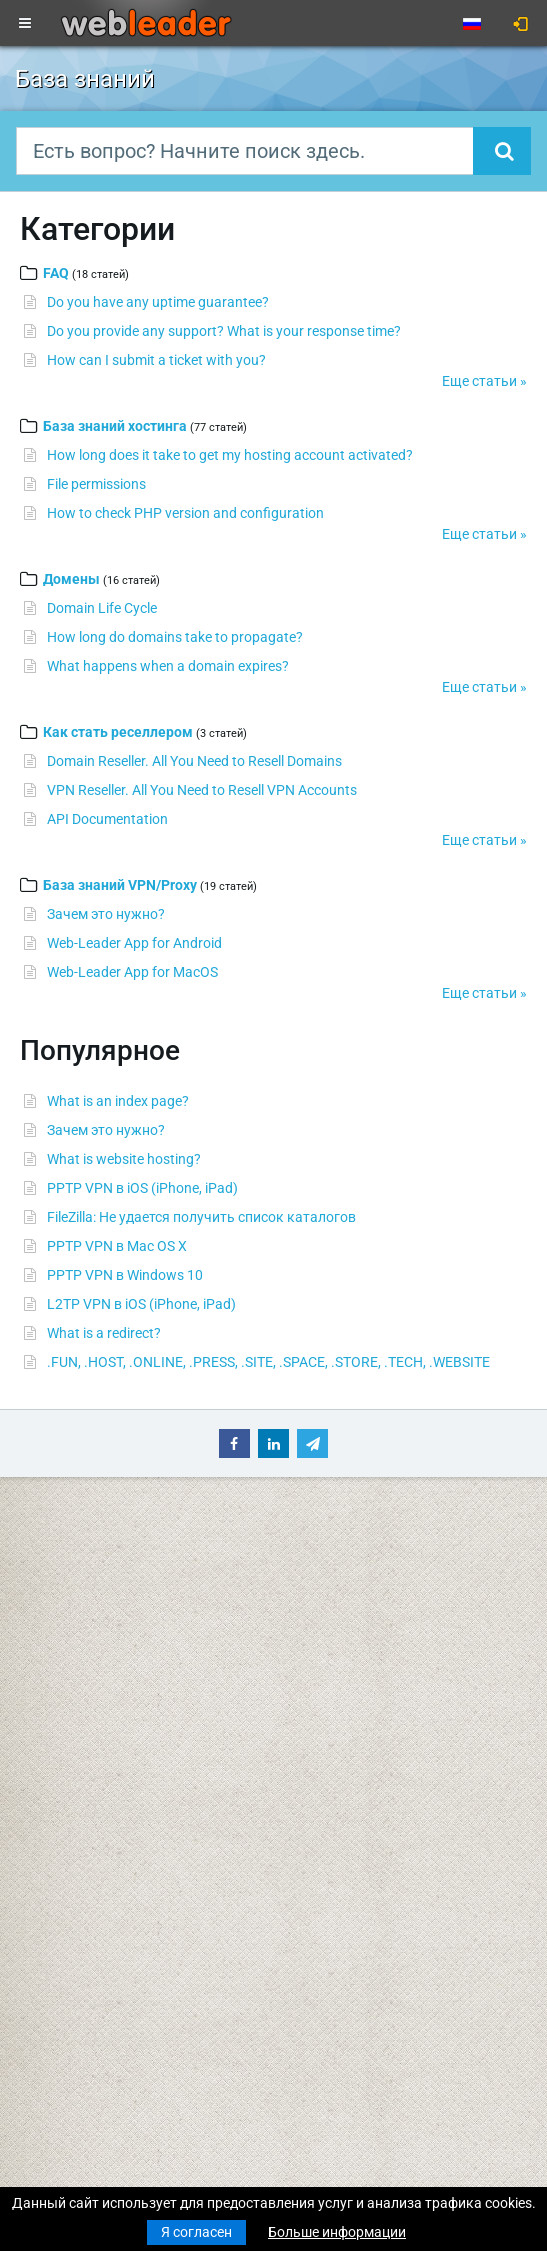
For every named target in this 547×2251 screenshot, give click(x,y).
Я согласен (196, 2232)
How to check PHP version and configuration (185, 513)
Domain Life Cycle (102, 608)
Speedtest (320, 1629)
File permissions (96, 484)
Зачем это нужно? (106, 914)
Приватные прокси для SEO (104, 1824)
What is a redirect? (104, 1333)
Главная (42, 1550)
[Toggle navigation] (25, 24)
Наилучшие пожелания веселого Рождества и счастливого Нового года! (250, 2040)
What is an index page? (118, 1101)
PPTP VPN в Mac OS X (117, 1246)
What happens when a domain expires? (168, 666)
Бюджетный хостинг (82, 1666)
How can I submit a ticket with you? (156, 360)
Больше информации (337, 2232)
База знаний (330, 1571)
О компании (327, 1666)
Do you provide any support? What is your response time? (224, 331)
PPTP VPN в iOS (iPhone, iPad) (142, 1188)
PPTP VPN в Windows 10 (125, 1275)
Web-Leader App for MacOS (132, 972)
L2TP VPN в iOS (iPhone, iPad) (141, 1304)
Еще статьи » (484, 381)
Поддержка (326, 1550)
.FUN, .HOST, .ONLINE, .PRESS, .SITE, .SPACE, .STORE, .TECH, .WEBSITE (268, 1362)
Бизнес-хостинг (65, 1687)
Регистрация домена (83, 1608)
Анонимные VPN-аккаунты (102, 1803)
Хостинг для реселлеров (94, 1708)
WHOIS (311, 1608)
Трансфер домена (72, 1629)
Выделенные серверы (86, 1766)
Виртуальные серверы (88, 1745)
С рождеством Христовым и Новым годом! (155, 1924)
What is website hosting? (124, 1159)
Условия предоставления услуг (391, 1703)
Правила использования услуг (389, 1745)
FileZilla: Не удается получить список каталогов (201, 1217)
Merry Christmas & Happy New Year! (127, 1982)
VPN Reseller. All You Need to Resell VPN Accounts (202, 790)
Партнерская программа (370, 1782)
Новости (43, 1571)
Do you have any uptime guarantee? (158, 302)
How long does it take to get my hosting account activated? (230, 455)
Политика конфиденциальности (393, 1724)
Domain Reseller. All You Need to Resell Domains (194, 761)
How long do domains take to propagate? (175, 637)
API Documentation (107, 819)
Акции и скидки (338, 1803)
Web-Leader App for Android (134, 943)
